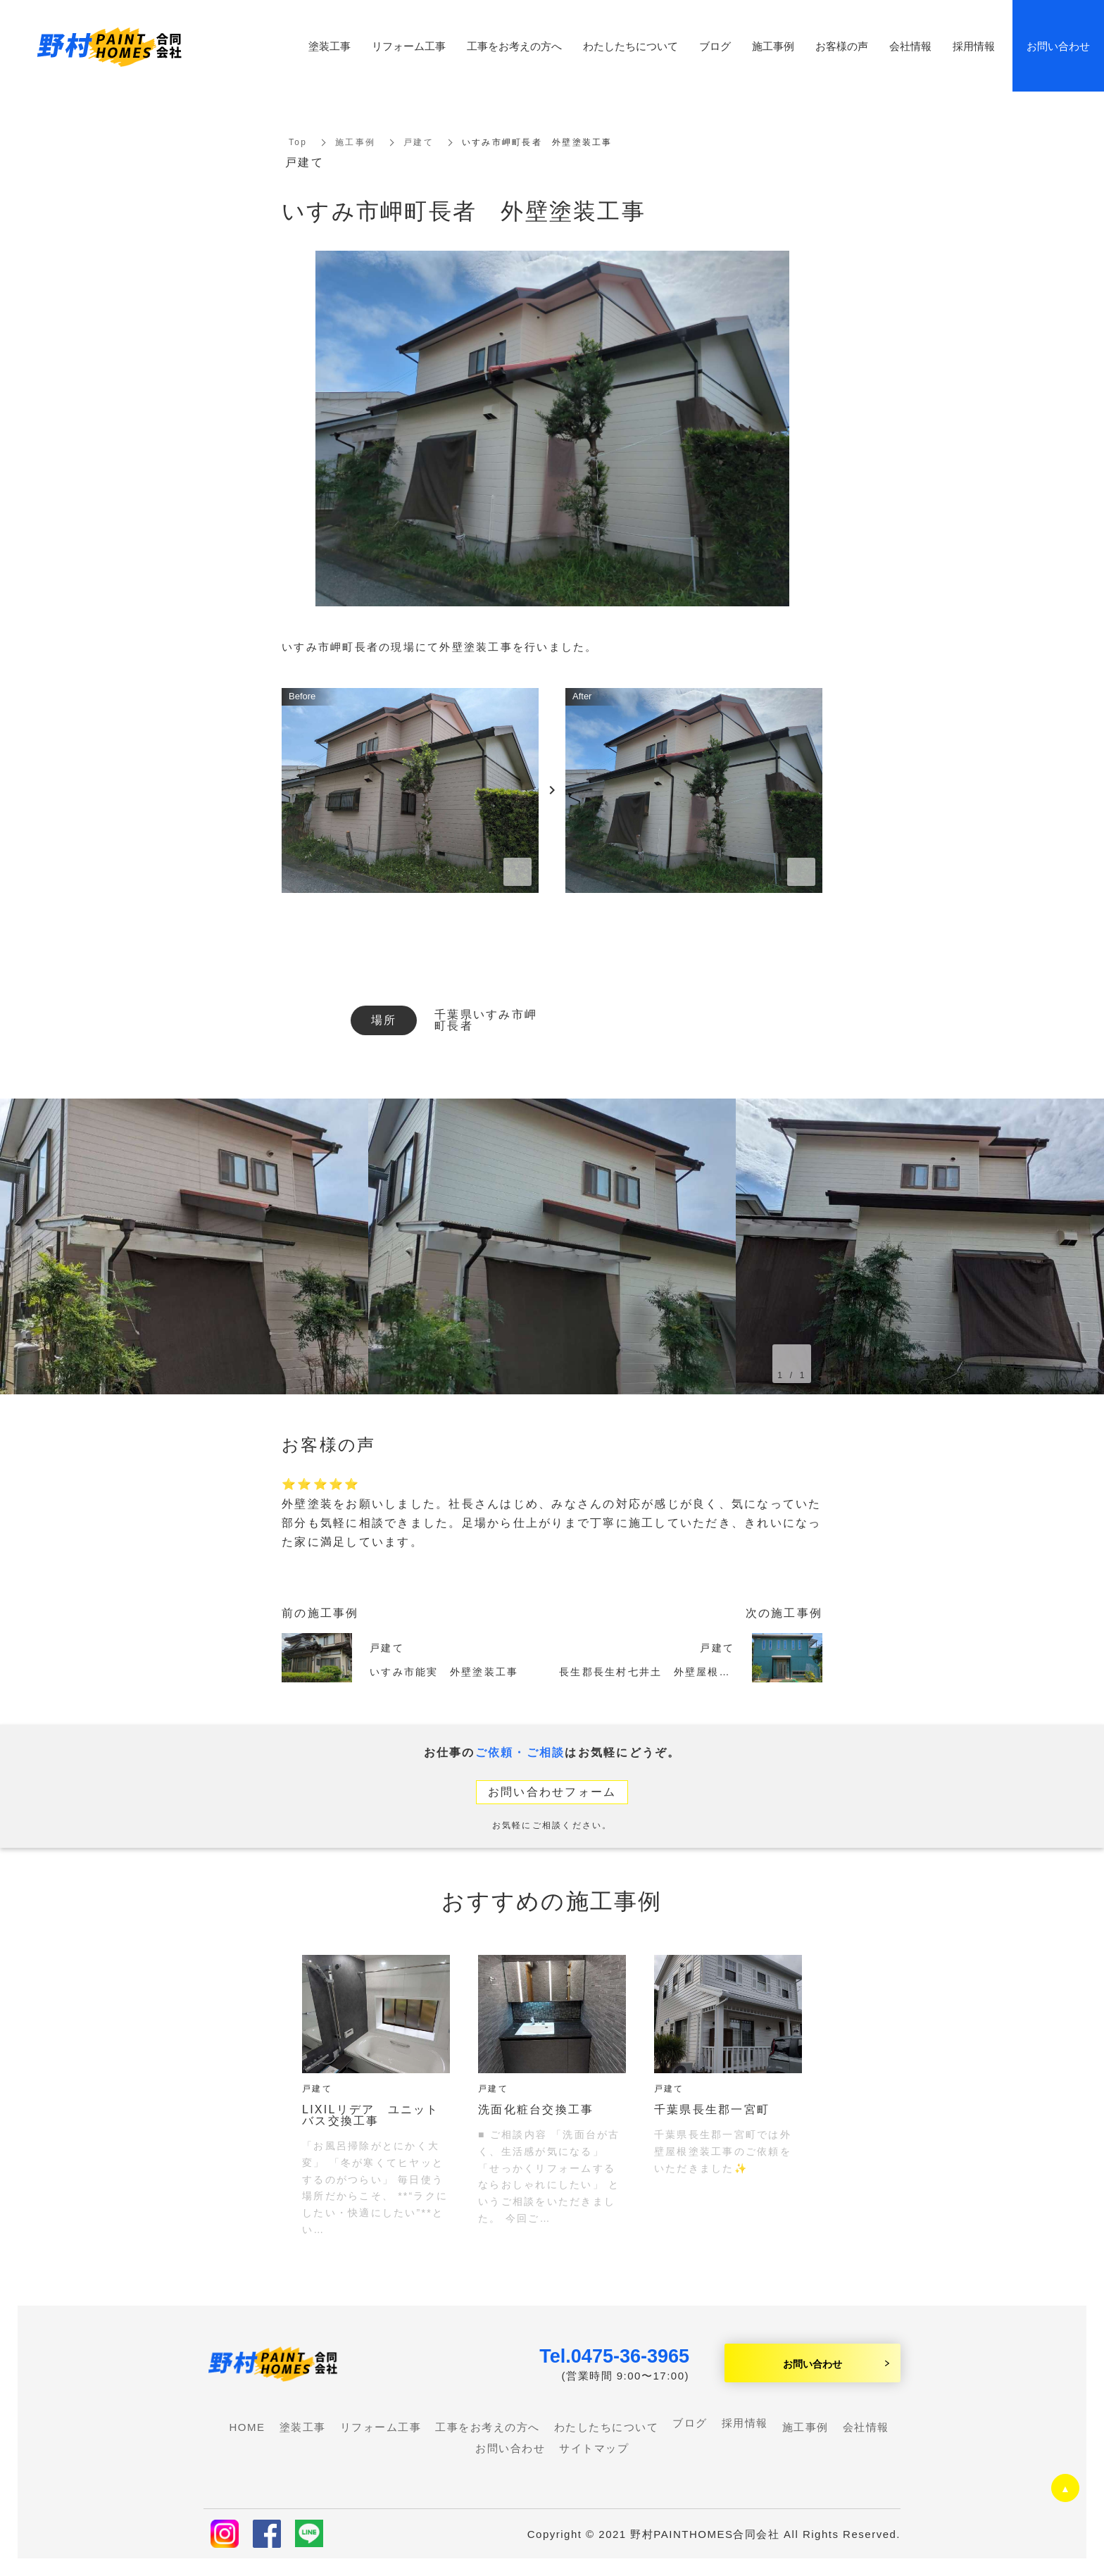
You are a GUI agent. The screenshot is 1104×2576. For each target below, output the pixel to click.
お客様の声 (841, 46)
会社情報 (910, 46)
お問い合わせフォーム (552, 1792)
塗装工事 (329, 46)
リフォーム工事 (409, 46)
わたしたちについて (630, 46)
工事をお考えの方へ (514, 46)
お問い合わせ (812, 2363)
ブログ (690, 2423)
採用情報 (745, 2423)
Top (298, 142)
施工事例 (355, 142)
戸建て (418, 142)
